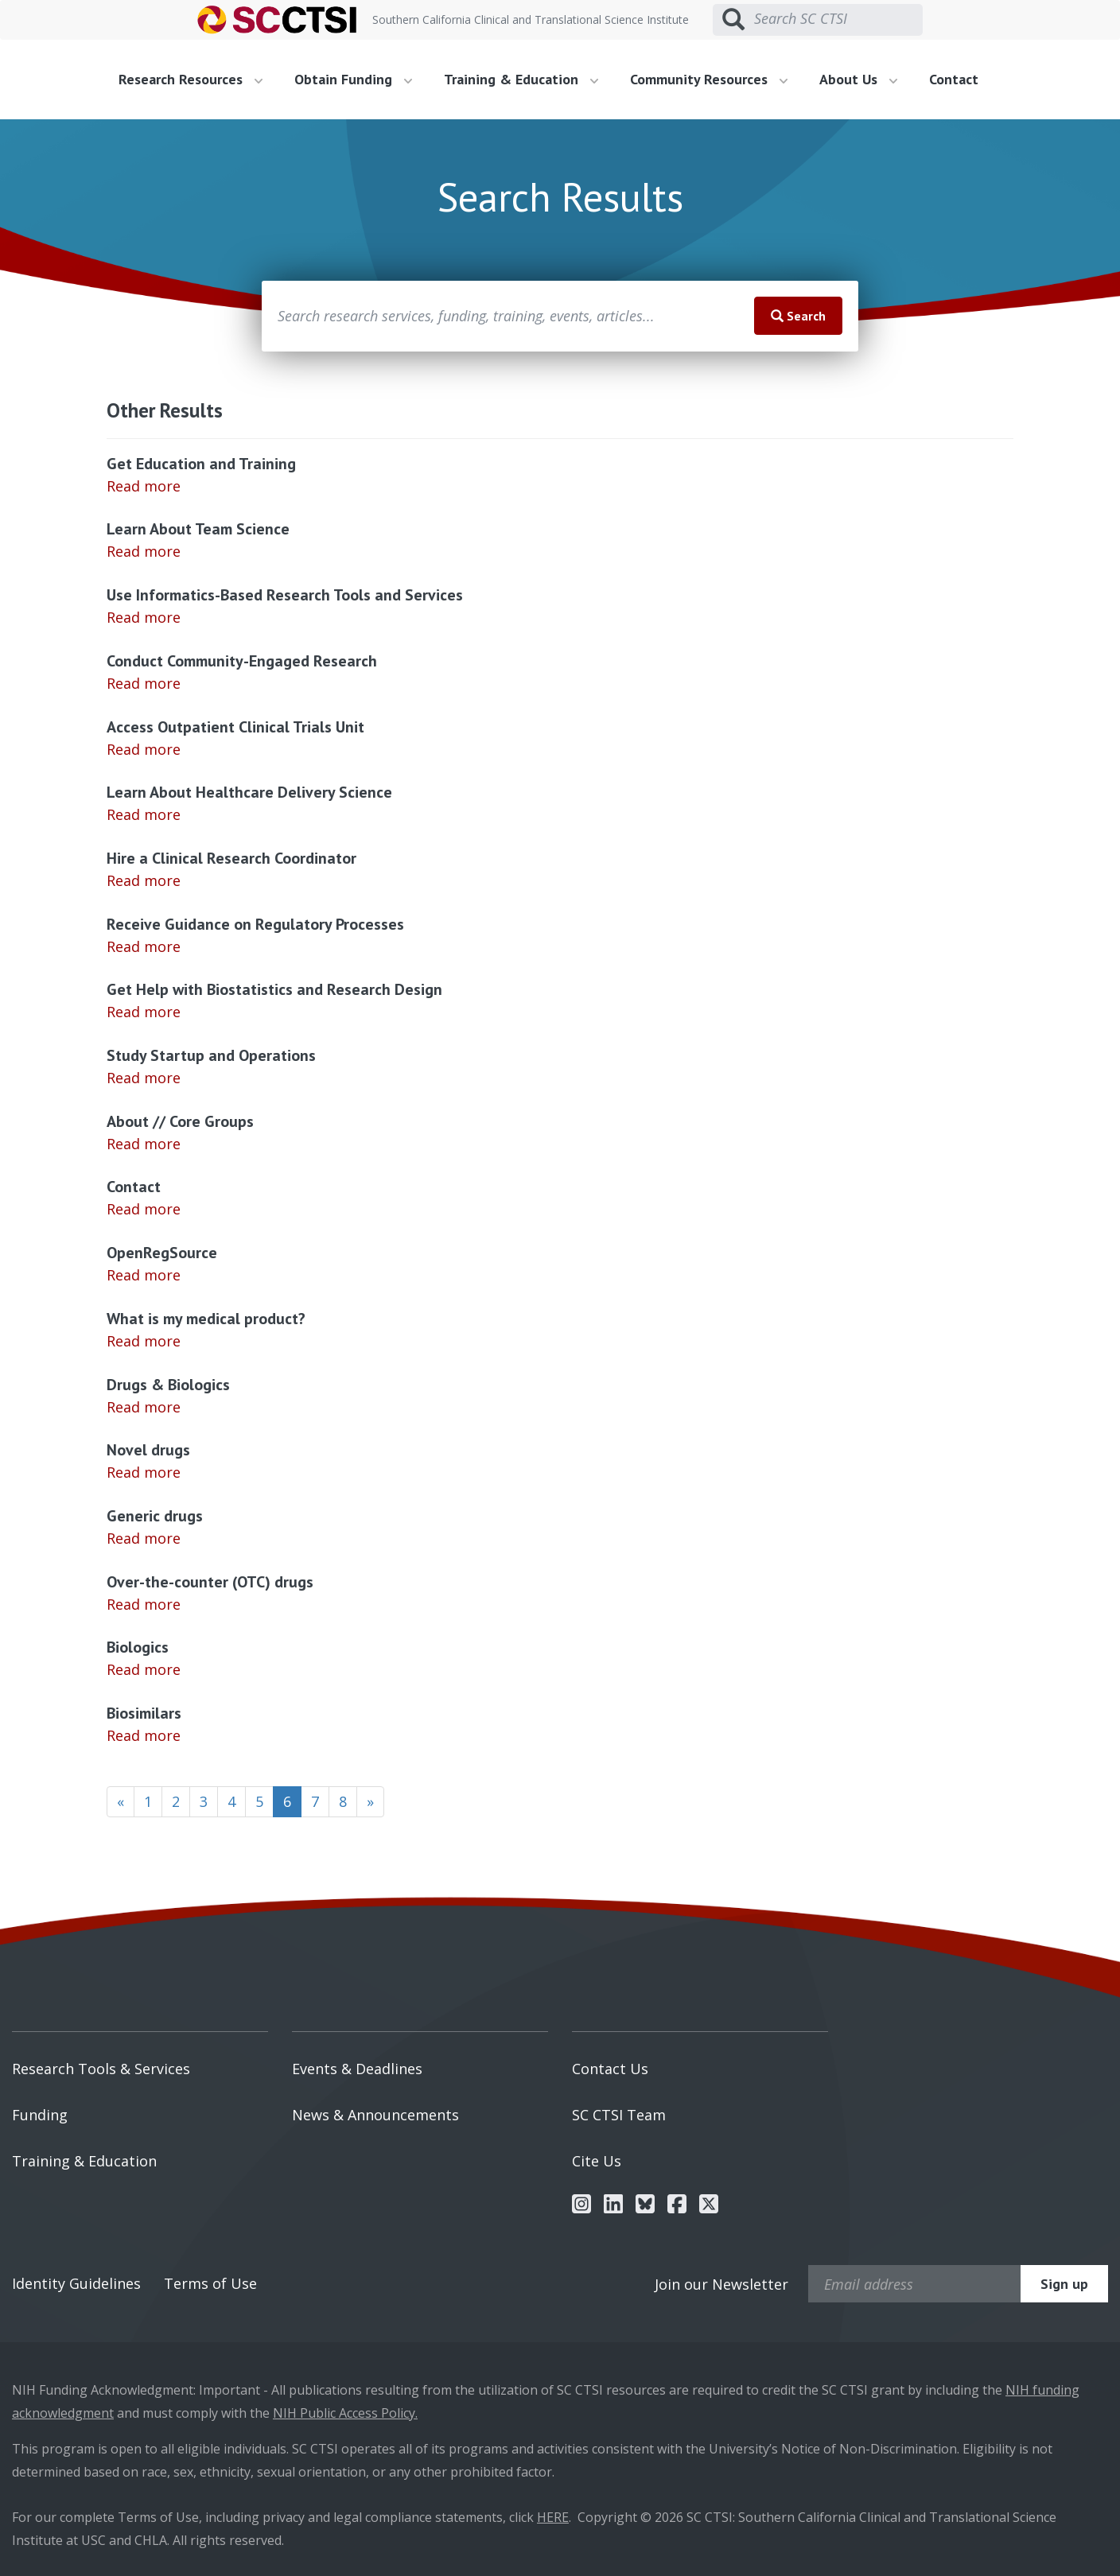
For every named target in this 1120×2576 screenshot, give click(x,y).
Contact (953, 79)
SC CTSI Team (619, 2114)
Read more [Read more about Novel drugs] (144, 1472)
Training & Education (84, 2160)
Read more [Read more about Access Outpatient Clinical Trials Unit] (144, 749)
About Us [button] (858, 79)
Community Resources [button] (709, 79)
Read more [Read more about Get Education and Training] (144, 485)
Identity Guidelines (76, 2283)
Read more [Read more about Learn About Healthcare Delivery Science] (144, 814)
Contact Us (610, 2068)
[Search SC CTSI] (838, 19)
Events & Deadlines (357, 2068)
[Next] (370, 1802)
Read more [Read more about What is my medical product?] (144, 1340)
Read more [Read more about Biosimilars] (144, 1735)
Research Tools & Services (101, 2068)
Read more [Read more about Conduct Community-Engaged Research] (144, 683)
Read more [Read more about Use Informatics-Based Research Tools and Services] (144, 617)
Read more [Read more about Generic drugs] (144, 1538)
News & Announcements (375, 2114)
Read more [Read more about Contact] (144, 1208)
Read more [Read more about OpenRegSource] (144, 1274)
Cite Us (596, 2160)
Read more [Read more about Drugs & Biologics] (144, 1406)
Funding (40, 2114)
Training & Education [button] (521, 79)
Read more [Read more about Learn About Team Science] (144, 551)
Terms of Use (210, 2283)
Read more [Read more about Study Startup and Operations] (144, 1077)
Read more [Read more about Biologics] (144, 1669)
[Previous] (120, 1802)
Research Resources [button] (190, 79)
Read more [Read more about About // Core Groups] (144, 1143)
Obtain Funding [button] (353, 79)
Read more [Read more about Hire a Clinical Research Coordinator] (144, 880)
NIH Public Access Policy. (345, 2413)
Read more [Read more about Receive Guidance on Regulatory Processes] (144, 946)
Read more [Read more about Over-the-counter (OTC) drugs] (144, 1604)
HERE (553, 2517)
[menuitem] (196, 79)
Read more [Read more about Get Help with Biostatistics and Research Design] (144, 1011)
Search (798, 316)
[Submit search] (733, 20)
